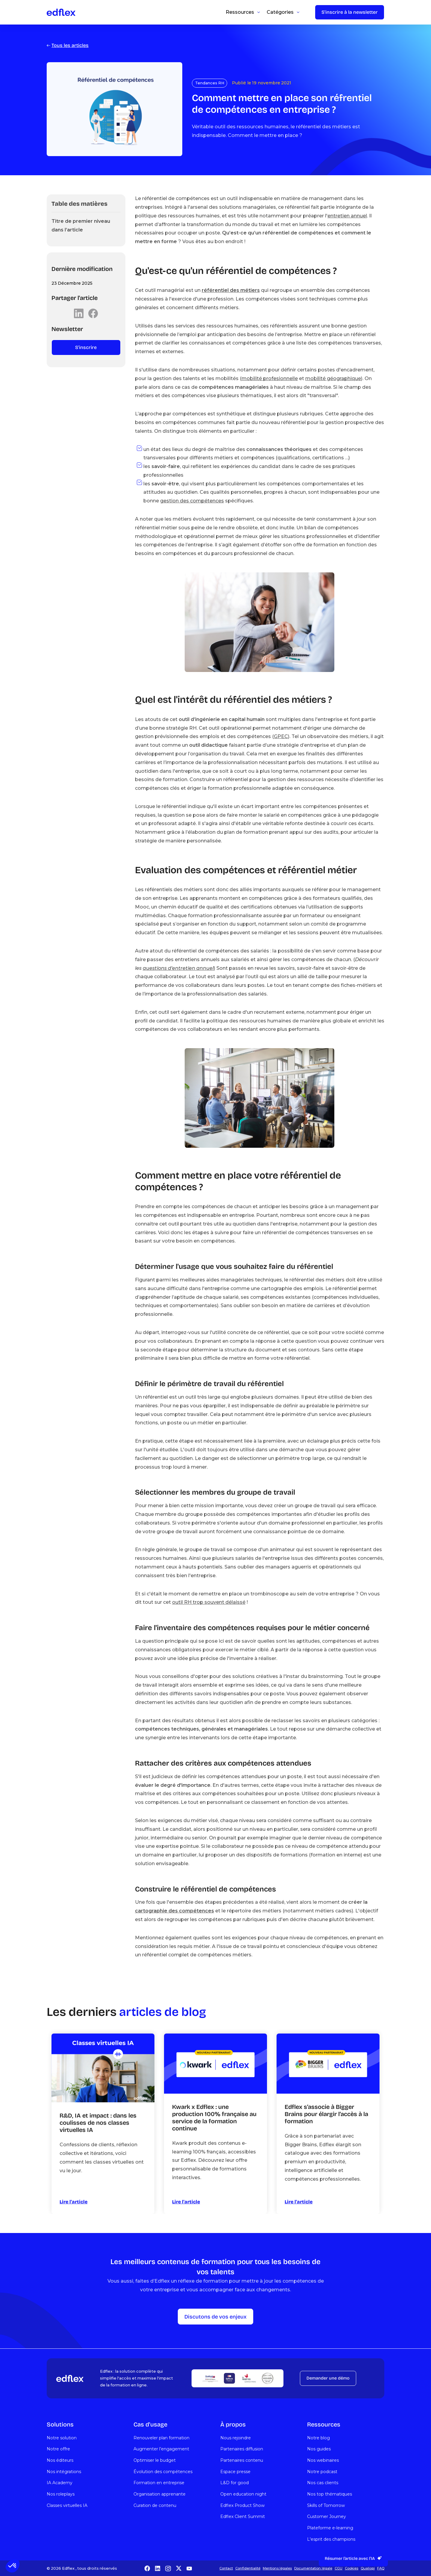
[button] (12, 2566)
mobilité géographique (333, 378)
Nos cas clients (322, 2482)
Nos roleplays (61, 2494)
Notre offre (58, 2449)
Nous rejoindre (235, 2438)
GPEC (281, 736)
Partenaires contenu (241, 2460)
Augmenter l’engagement (161, 2449)
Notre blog (318, 2438)
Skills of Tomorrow (326, 2505)
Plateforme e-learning (330, 2528)
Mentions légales (277, 2568)
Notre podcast (322, 2471)
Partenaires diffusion (241, 2449)
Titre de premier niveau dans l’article (80, 225)
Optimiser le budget (154, 2460)
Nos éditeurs (60, 2460)
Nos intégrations (64, 2471)
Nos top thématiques (329, 2494)
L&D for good (234, 2482)
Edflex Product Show (242, 2505)
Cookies (351, 2568)
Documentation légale (313, 2568)
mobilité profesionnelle (270, 378)
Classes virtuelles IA (67, 2505)
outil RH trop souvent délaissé (208, 1602)
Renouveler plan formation (161, 2438)
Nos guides (319, 2449)
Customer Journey (326, 2516)
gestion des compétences (192, 501)
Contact (226, 2568)
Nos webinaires (323, 2460)
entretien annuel (347, 216)
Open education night (243, 2494)
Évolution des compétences (162, 2471)
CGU (338, 2568)
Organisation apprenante (159, 2494)
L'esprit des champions (331, 2539)
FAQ (380, 2568)
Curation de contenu (154, 2505)
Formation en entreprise (158, 2482)
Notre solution (62, 2438)
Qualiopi (368, 2568)
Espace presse (235, 2471)
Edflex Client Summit (242, 2516)
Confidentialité (247, 2568)
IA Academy (59, 2482)
